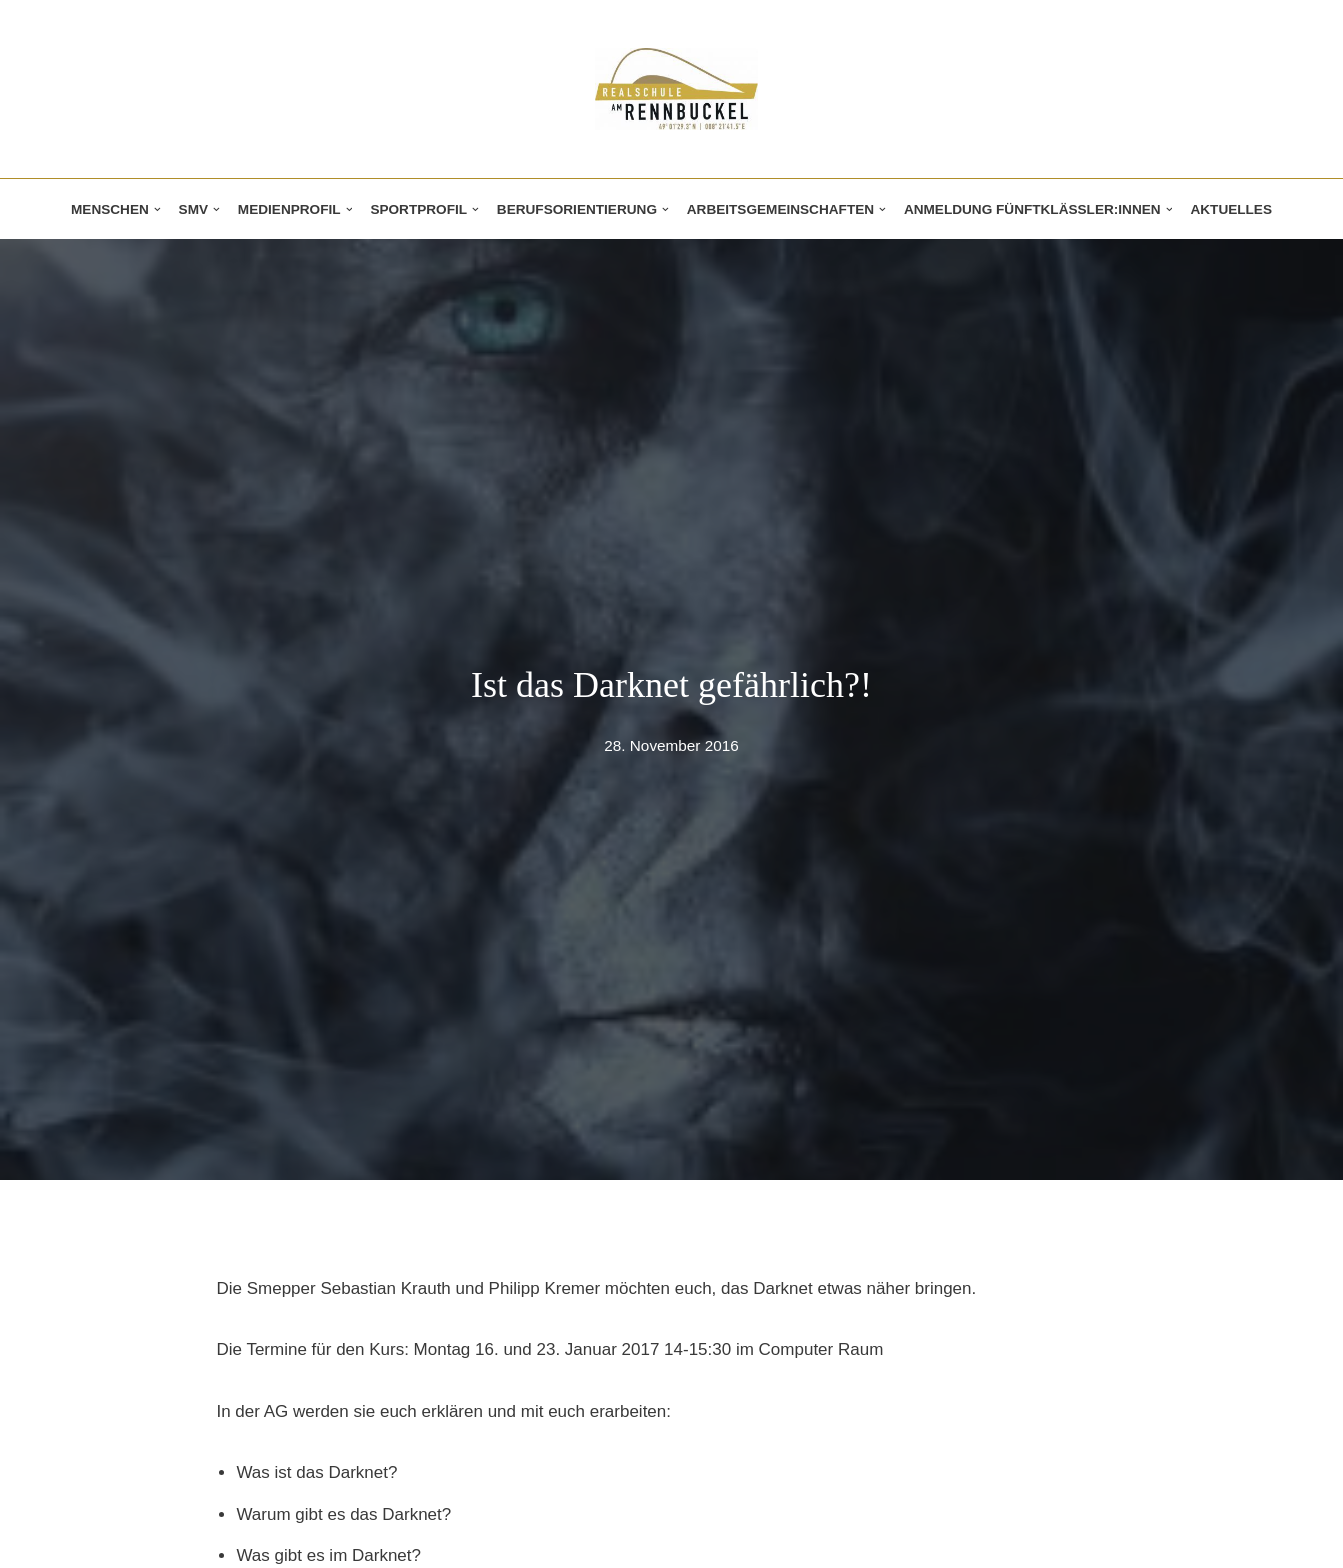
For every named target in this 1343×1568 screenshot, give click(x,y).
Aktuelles (1231, 209)
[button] (157, 209)
